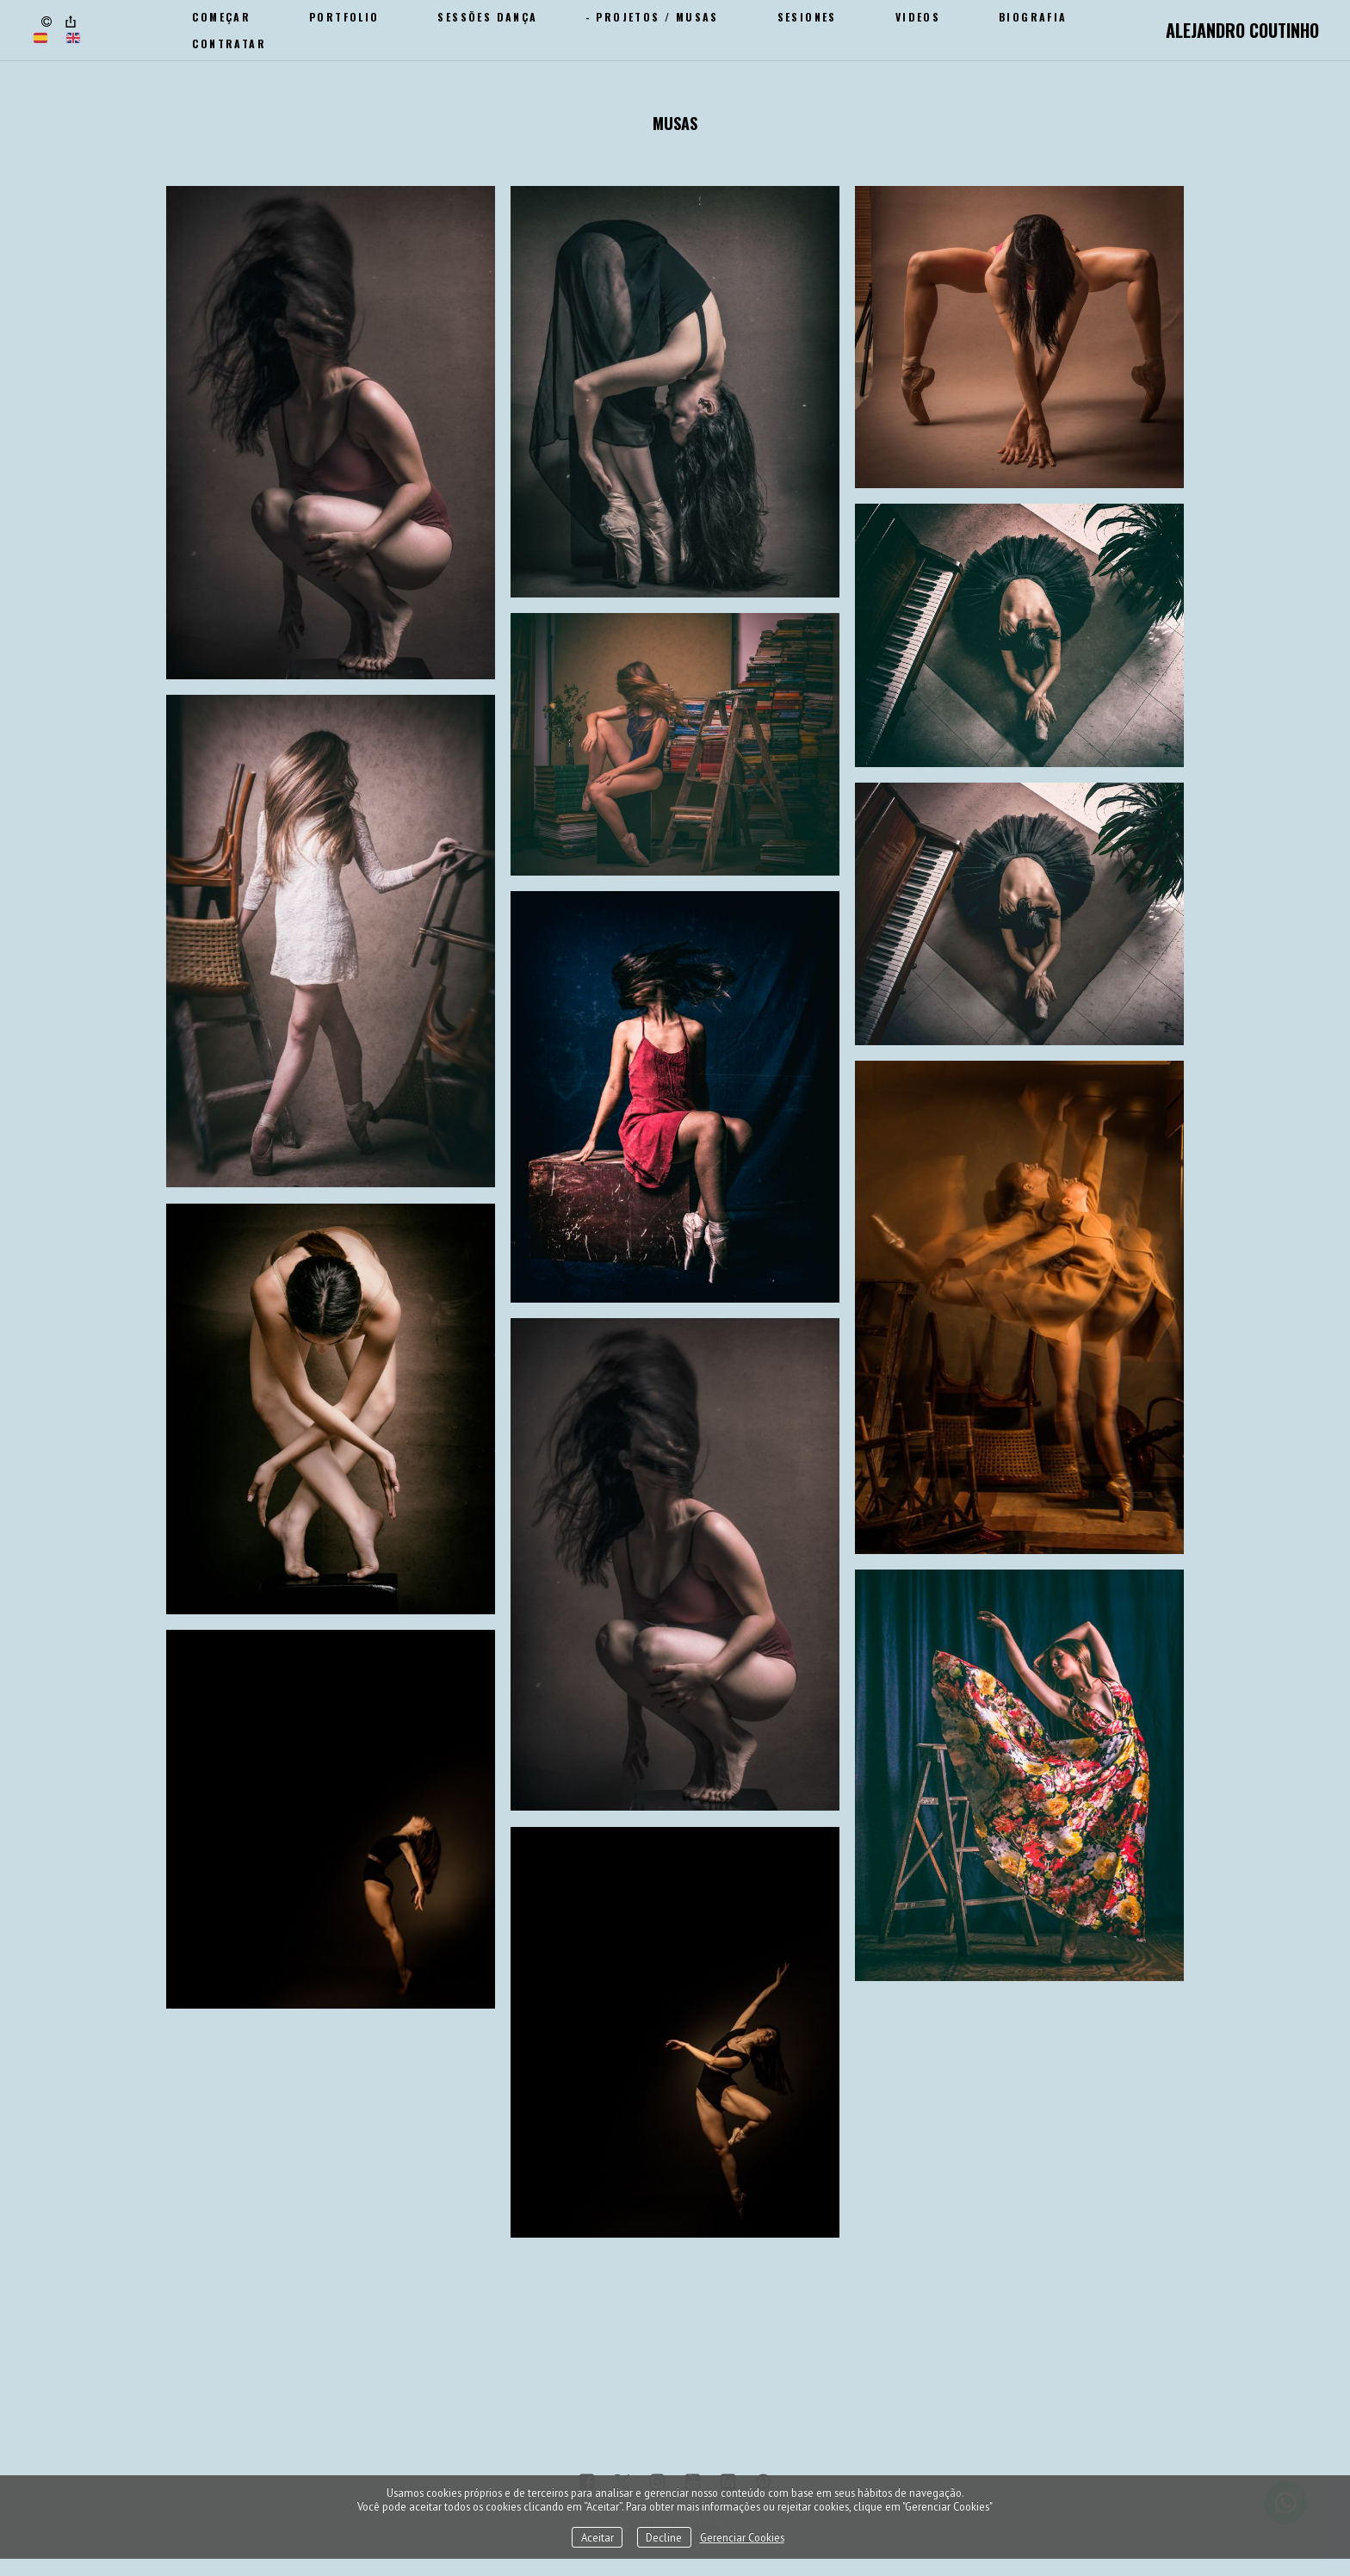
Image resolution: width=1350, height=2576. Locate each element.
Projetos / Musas (657, 16)
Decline (664, 2537)
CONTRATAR (229, 43)
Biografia (1033, 16)
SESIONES (807, 16)
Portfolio (344, 16)
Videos (917, 16)
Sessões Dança (487, 16)
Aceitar (597, 2537)
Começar (221, 16)
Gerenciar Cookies (742, 2537)
